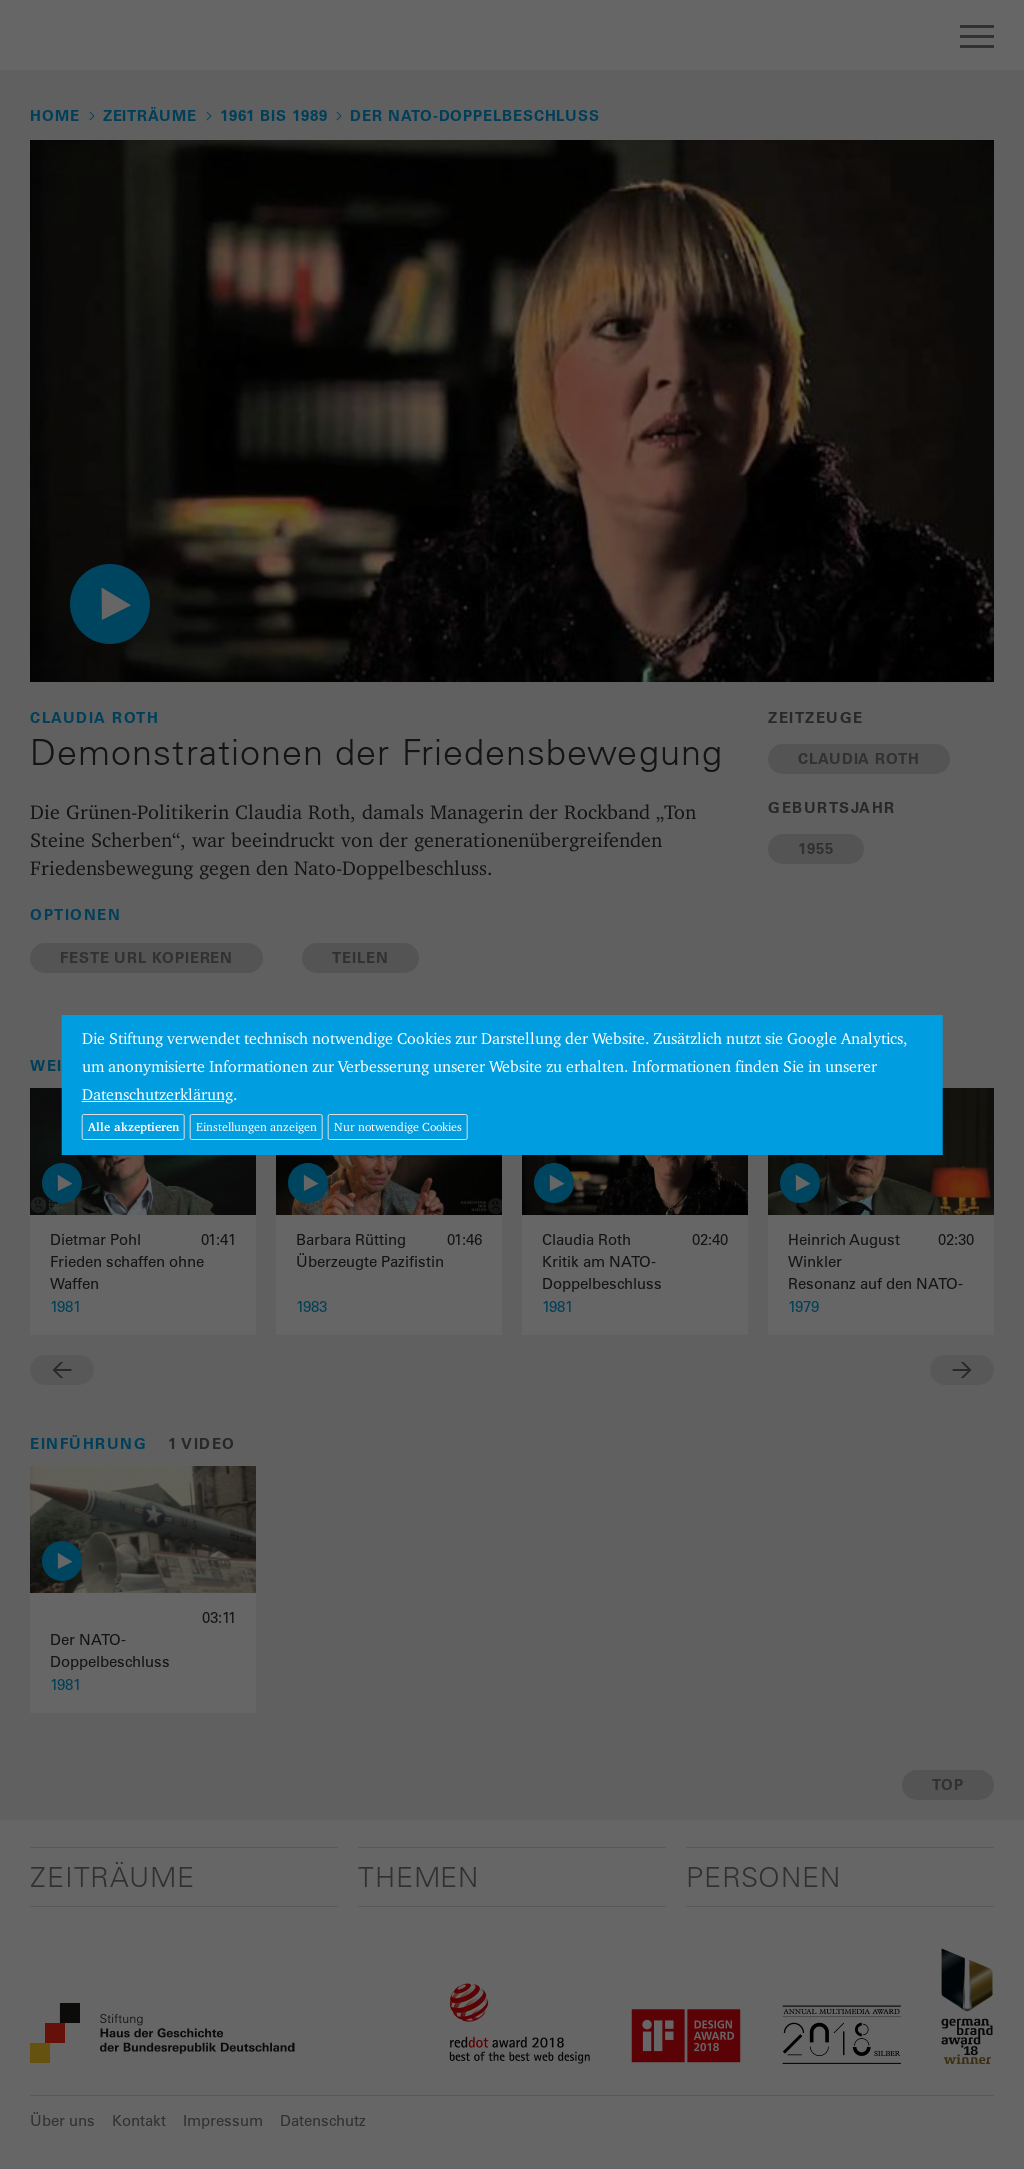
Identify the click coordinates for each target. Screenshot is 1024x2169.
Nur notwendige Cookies (398, 1126)
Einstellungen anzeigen (256, 1126)
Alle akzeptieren (133, 1126)
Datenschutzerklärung (157, 1094)
